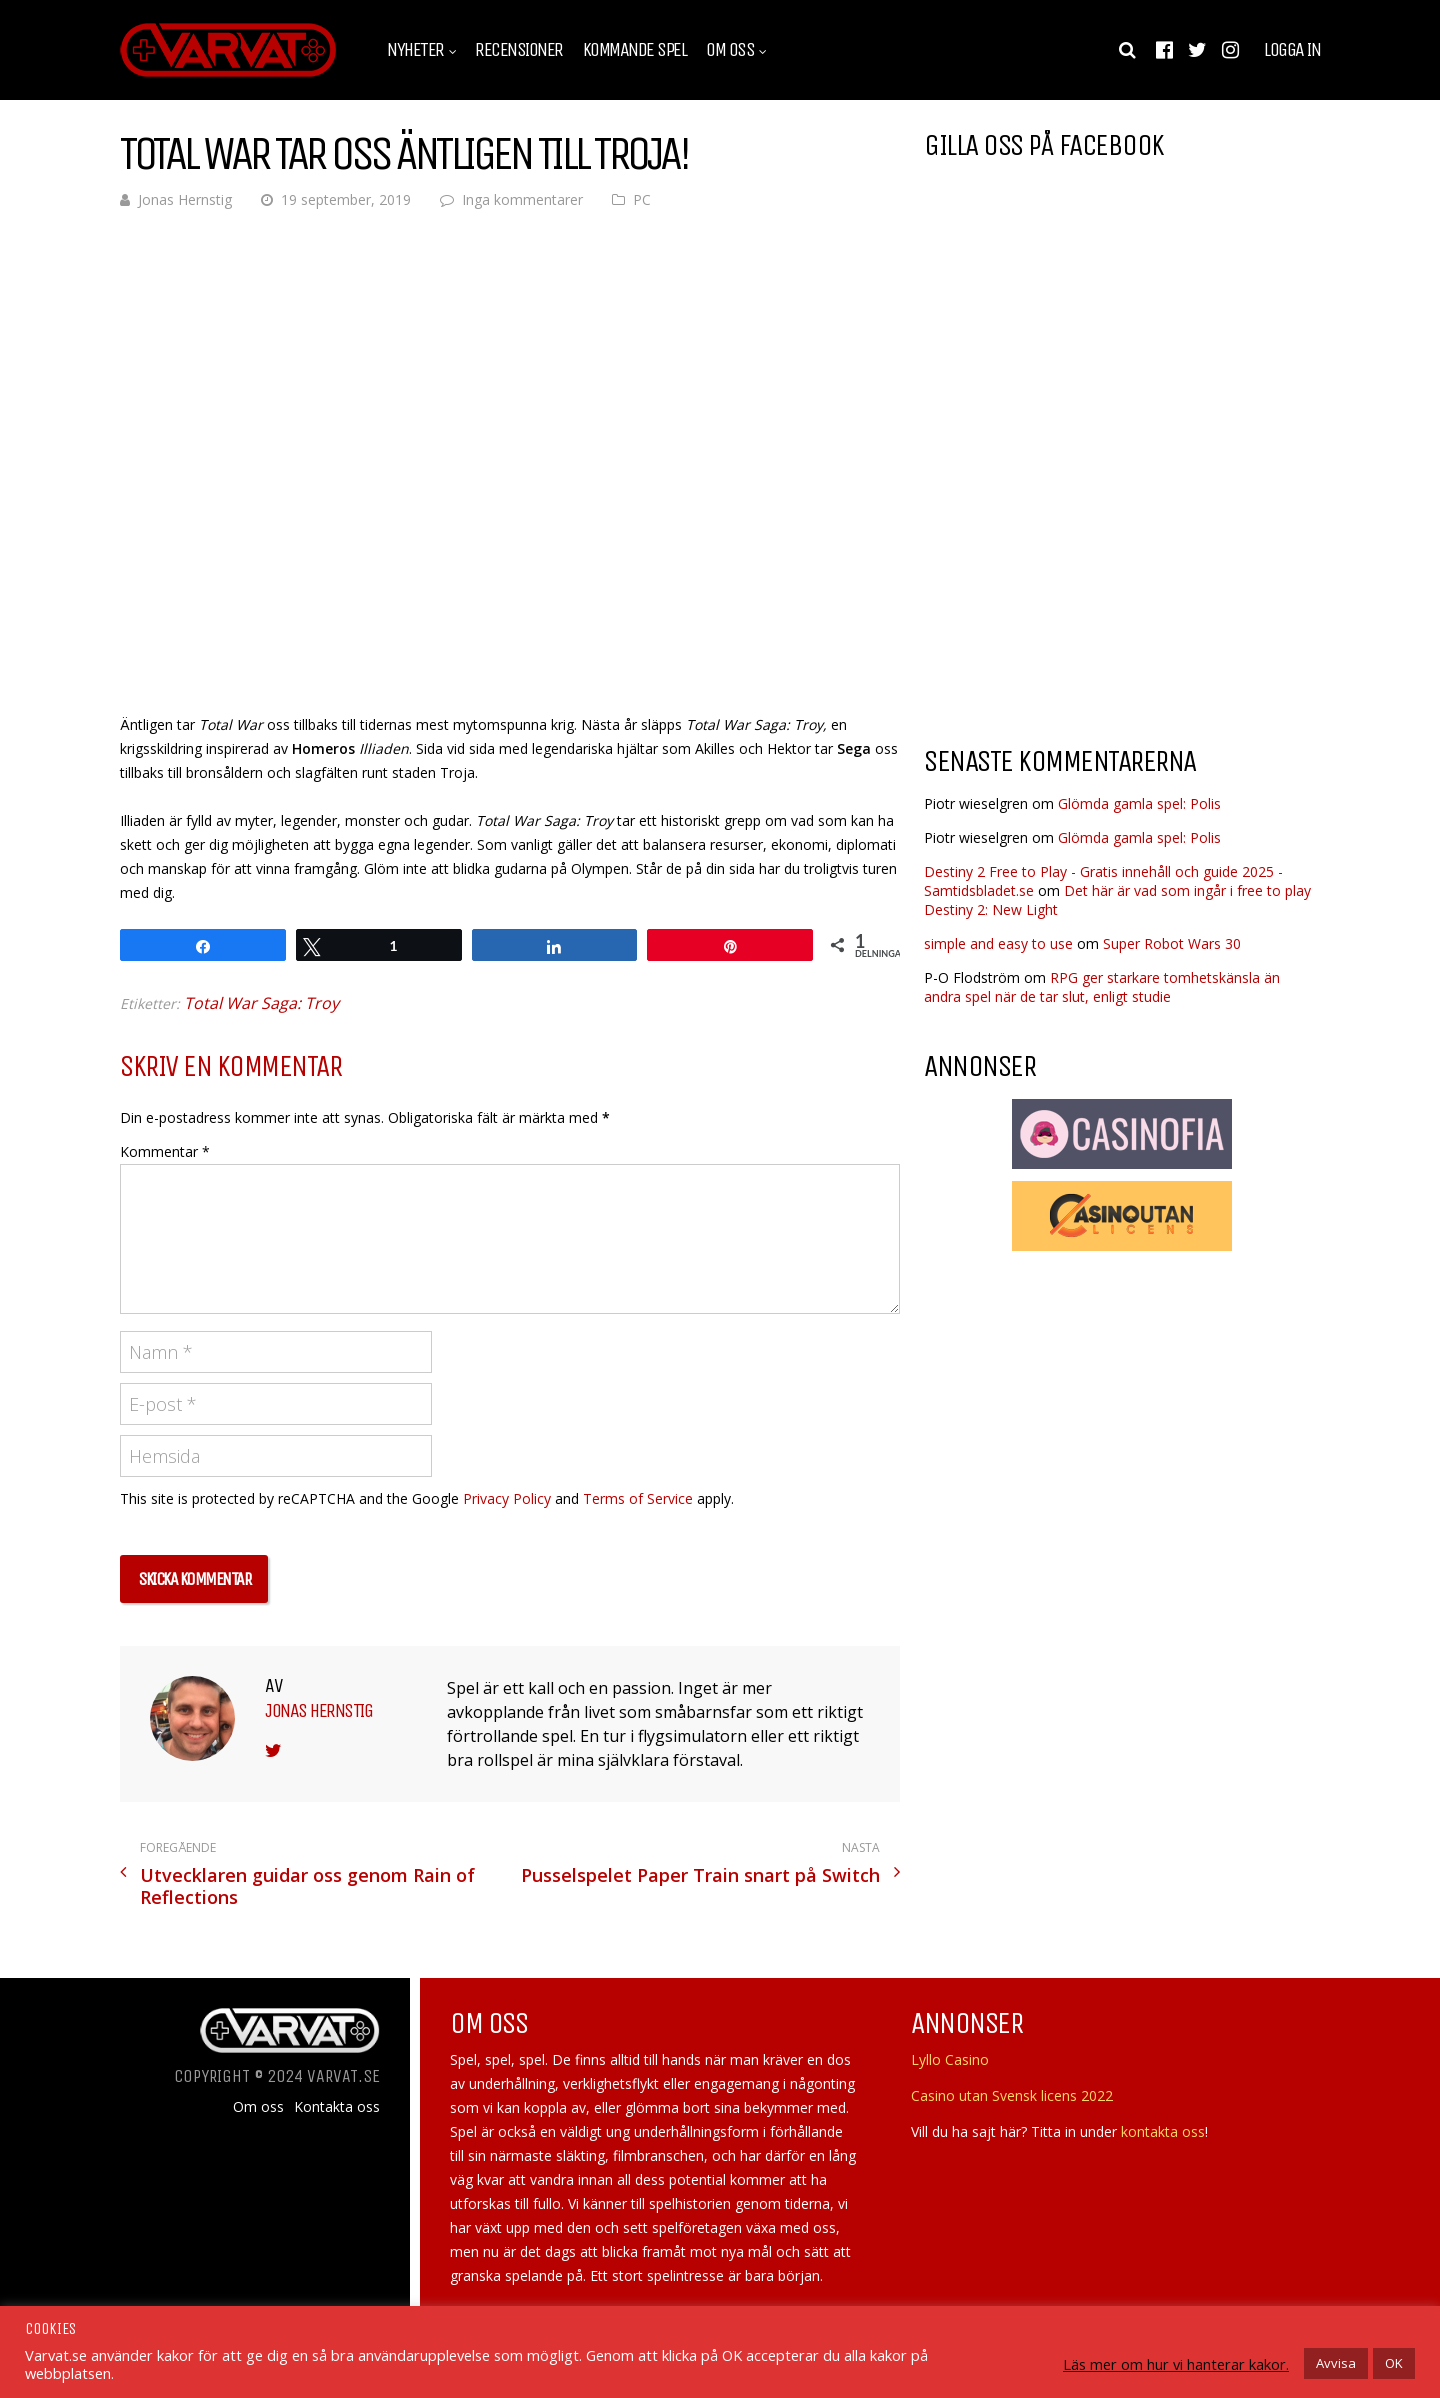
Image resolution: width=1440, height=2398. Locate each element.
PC (642, 199)
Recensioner (519, 50)
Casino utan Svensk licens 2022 (1012, 2095)
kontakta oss (1163, 2131)
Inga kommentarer (522, 199)
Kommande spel (635, 50)
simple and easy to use (998, 943)
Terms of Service (638, 1498)
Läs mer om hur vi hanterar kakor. (1176, 2364)
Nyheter (415, 50)
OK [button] (1394, 2363)
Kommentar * (165, 1151)
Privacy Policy (507, 1498)
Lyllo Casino (950, 2059)
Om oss (730, 50)
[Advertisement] (1092, 569)
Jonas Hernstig (185, 199)
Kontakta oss (337, 2107)
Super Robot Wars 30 (1172, 943)
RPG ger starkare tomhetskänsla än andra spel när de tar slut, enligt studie (1102, 987)
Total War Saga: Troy (261, 1003)
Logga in (1292, 50)
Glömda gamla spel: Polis (1139, 803)
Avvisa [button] (1336, 2363)
